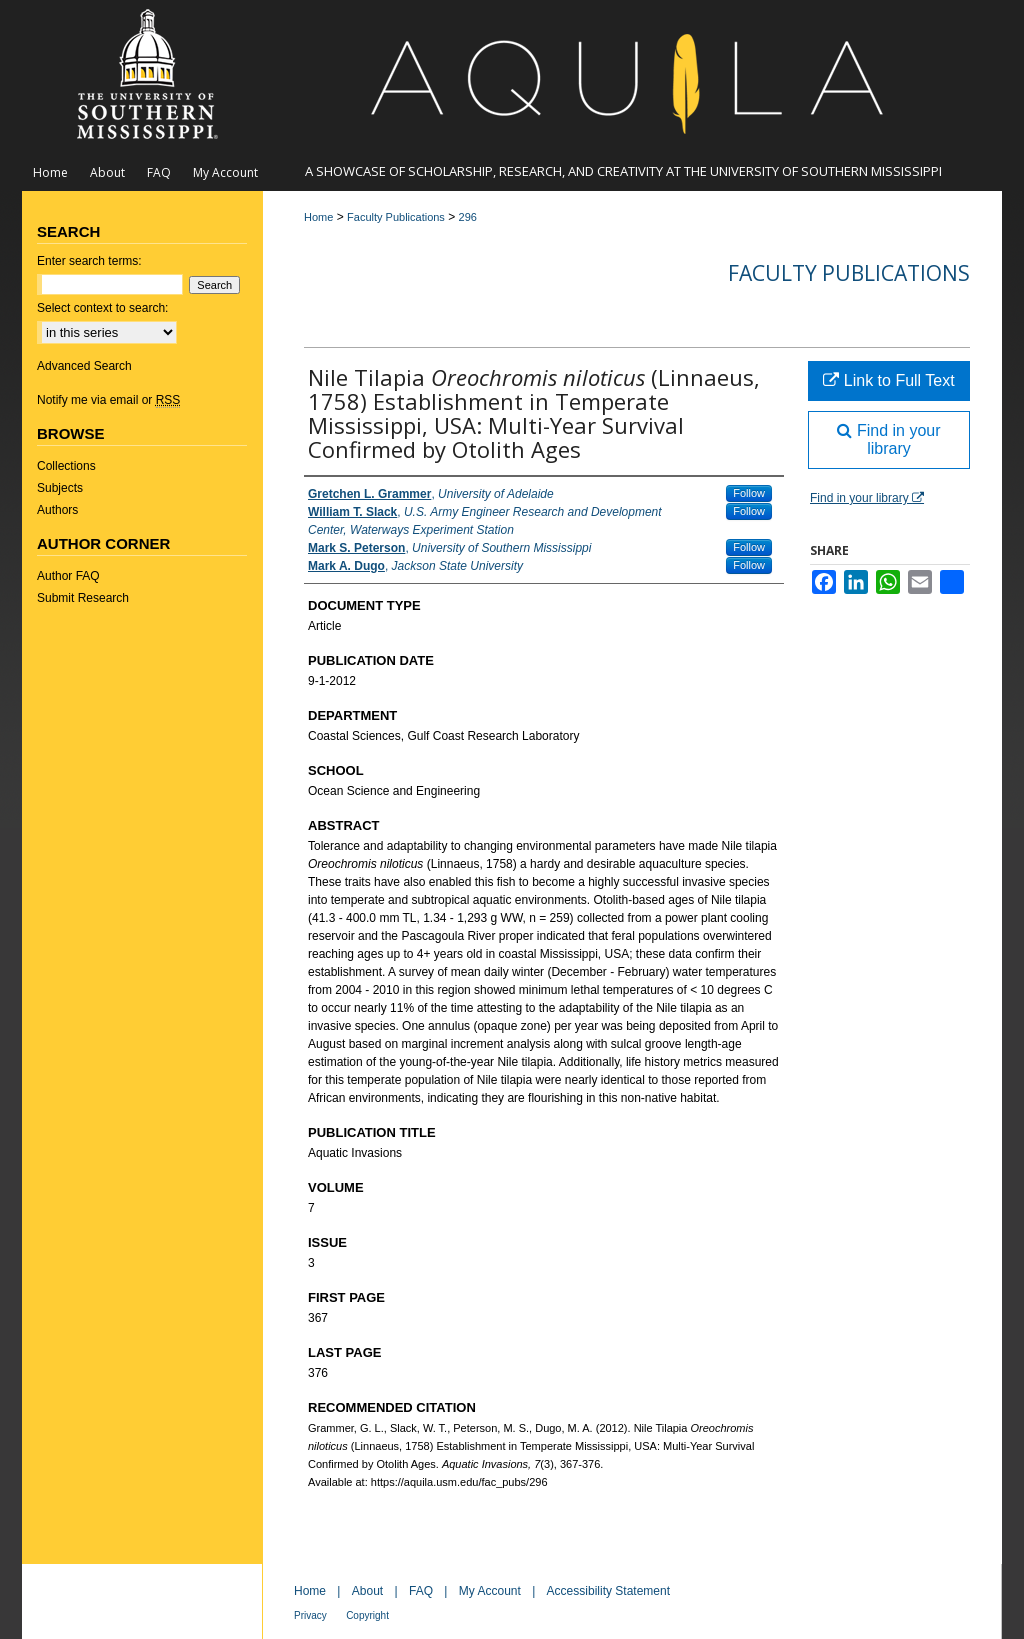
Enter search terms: (89, 261)
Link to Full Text (888, 380)
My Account (490, 1591)
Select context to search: (102, 308)
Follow (749, 493)
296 (468, 217)
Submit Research (83, 598)
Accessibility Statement (608, 1591)
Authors (57, 510)
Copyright (367, 1615)
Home (318, 217)
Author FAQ (68, 576)
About (367, 1591)
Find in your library (888, 439)
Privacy (310, 1615)
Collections (66, 466)
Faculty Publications (396, 217)
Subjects (60, 488)
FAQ (421, 1591)
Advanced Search (84, 366)
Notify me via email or (108, 400)
